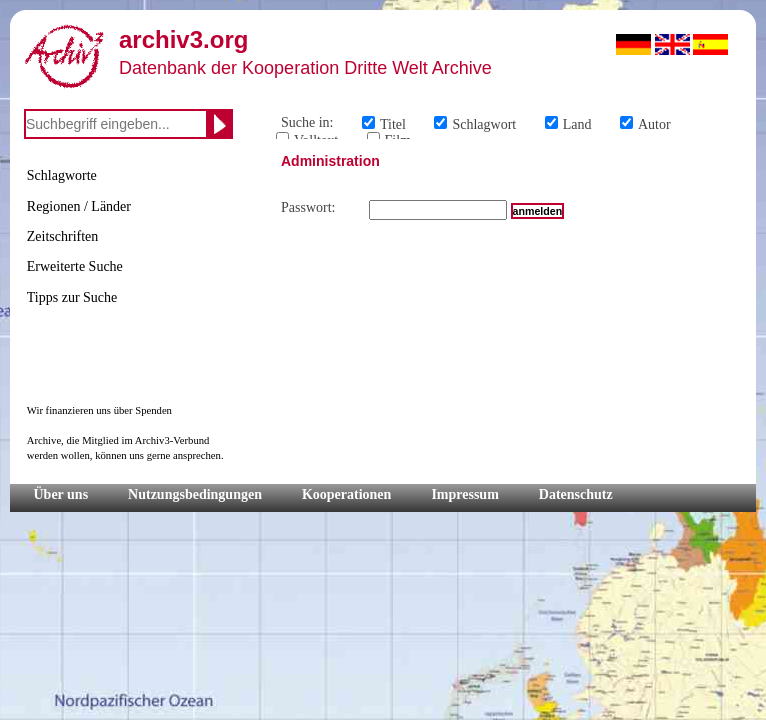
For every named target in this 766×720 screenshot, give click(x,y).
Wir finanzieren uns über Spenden (99, 410)
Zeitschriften (63, 236)
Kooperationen (346, 494)
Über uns (61, 494)
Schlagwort (484, 124)
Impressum (464, 494)
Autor (654, 124)
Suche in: (307, 122)
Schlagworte (62, 175)
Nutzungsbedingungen (195, 494)
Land (577, 124)
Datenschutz (576, 494)
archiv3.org (183, 39)
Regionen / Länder (79, 206)
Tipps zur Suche (72, 297)
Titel (393, 124)
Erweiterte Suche (75, 266)
